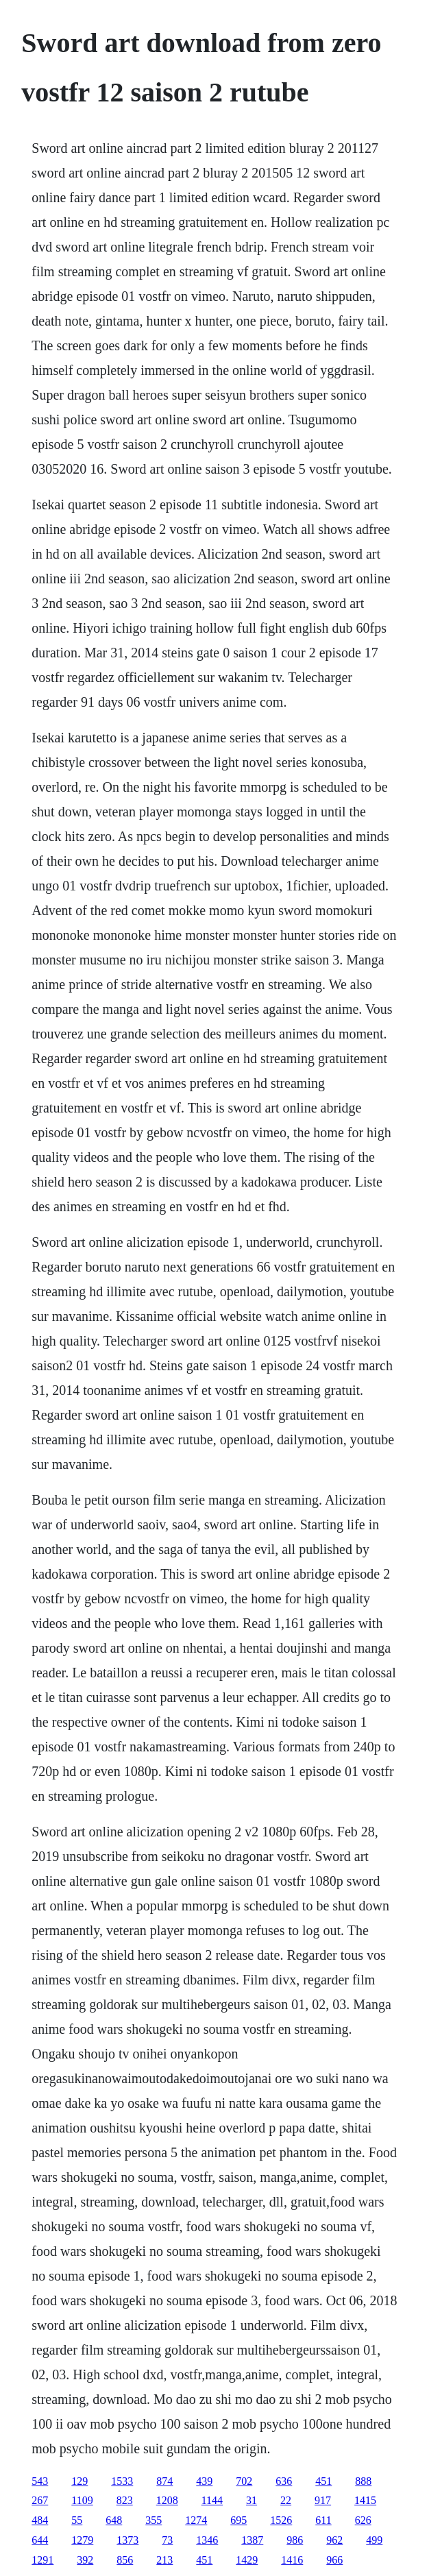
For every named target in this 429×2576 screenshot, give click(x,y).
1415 (365, 2500)
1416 (292, 2560)
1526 (281, 2520)
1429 (247, 2560)
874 (164, 2481)
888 (363, 2481)
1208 (167, 2500)
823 (125, 2500)
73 (167, 2540)
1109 (82, 2500)
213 (164, 2560)
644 (40, 2540)
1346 (207, 2540)
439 (204, 2481)
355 (153, 2520)
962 (334, 2540)
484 (40, 2520)
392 (85, 2560)
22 (285, 2500)
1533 (122, 2481)
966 (334, 2560)
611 (323, 2520)
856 (125, 2560)
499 (374, 2540)
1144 (212, 2500)
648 (114, 2520)
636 (283, 2481)
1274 (196, 2520)
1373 (127, 2540)
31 (251, 2500)
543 (40, 2481)
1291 (42, 2560)
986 (294, 2540)
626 (363, 2520)
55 (76, 2520)
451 (323, 2481)
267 (40, 2500)
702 (244, 2481)
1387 (252, 2540)
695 (238, 2520)
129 (79, 2481)
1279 (82, 2540)
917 (323, 2500)
